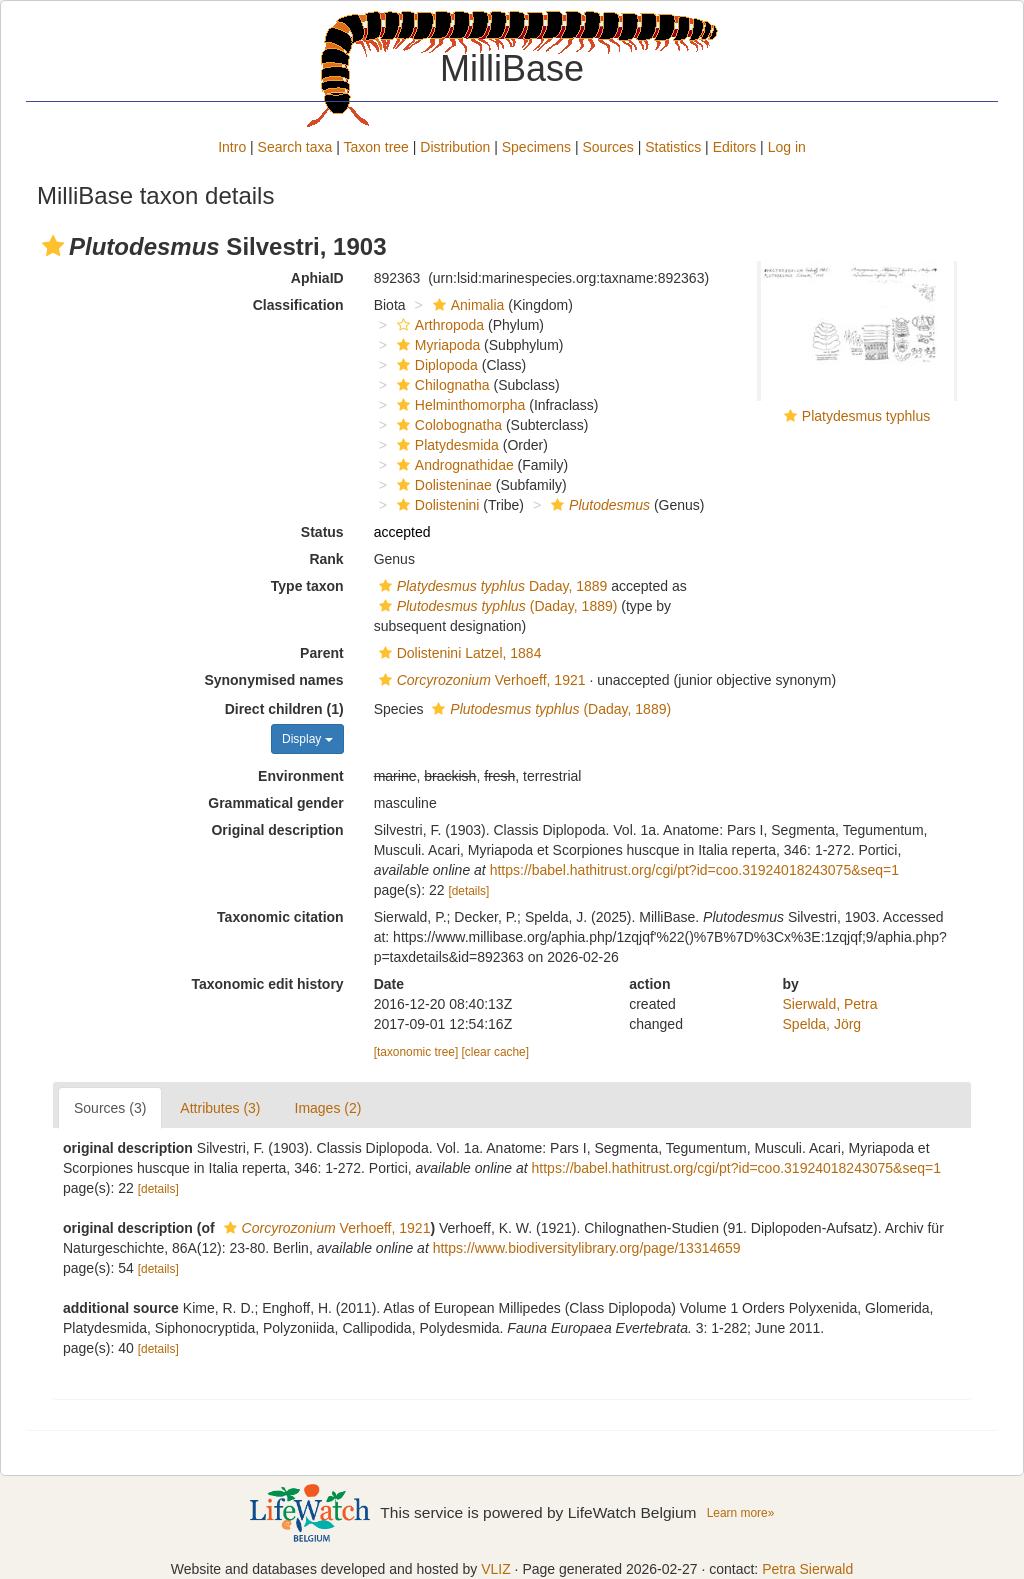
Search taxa (295, 147)
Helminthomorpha (459, 405)
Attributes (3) (220, 1108)
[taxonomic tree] (416, 1052)
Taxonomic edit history (267, 984)
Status (322, 532)
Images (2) (328, 1108)
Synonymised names (273, 680)
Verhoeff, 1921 (480, 680)
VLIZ (496, 1569)
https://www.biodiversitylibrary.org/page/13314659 (587, 1248)
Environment (301, 776)
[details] (468, 891)
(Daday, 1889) (496, 606)
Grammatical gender (275, 803)
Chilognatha (441, 385)
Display (307, 739)
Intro (232, 147)
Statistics (673, 147)
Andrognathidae (453, 465)
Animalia (466, 305)
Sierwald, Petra (830, 1004)
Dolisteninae (442, 485)
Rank (326, 559)
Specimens (536, 147)
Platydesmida (445, 445)
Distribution (455, 147)
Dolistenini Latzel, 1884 (458, 653)
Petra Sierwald (807, 1569)
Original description (277, 830)
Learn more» (741, 1513)
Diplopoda (435, 365)
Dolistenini (436, 505)
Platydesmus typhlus (866, 416)
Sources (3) (110, 1108)
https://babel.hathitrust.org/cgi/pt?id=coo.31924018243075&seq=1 (694, 870)
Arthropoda (438, 325)
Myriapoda (436, 345)
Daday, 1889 (491, 586)
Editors (735, 147)
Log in (787, 147)
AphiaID (317, 278)
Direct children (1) (284, 709)
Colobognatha (447, 425)
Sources (607, 147)
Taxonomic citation (280, 917)
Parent (322, 653)
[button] (53, 246)
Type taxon (307, 586)
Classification (298, 305)
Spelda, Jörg (822, 1024)
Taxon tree (376, 147)
